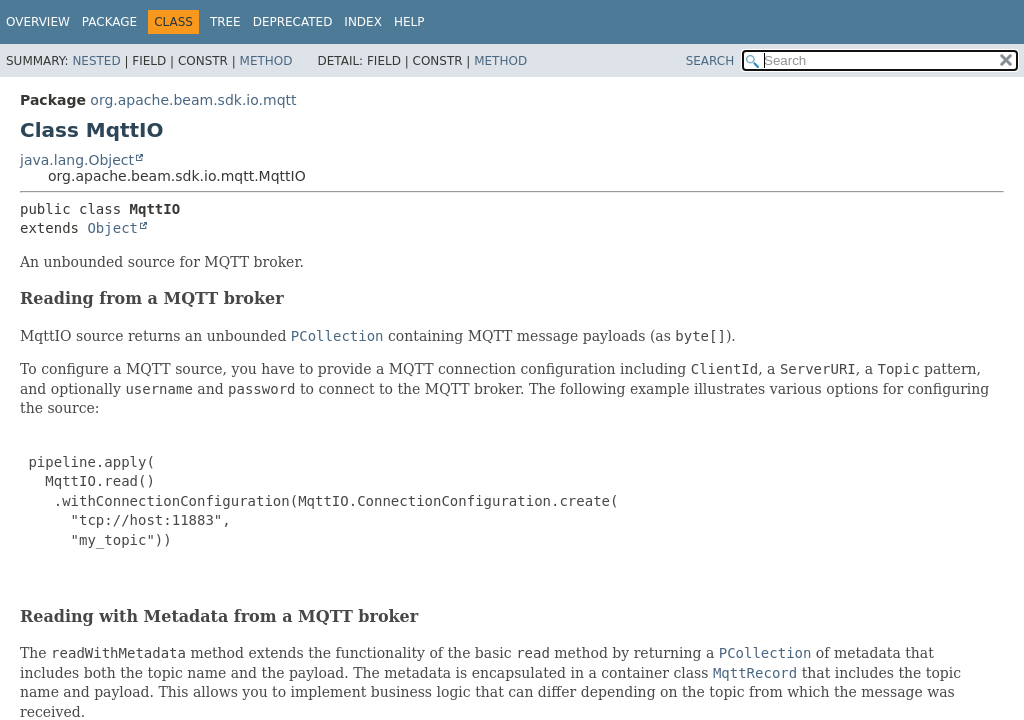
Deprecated (293, 22)
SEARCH (710, 61)
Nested (96, 61)
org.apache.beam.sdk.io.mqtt (193, 100)
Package (109, 22)
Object (112, 228)
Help (409, 22)
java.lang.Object (77, 160)
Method (266, 61)
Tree (225, 22)
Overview (38, 22)
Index (363, 22)
